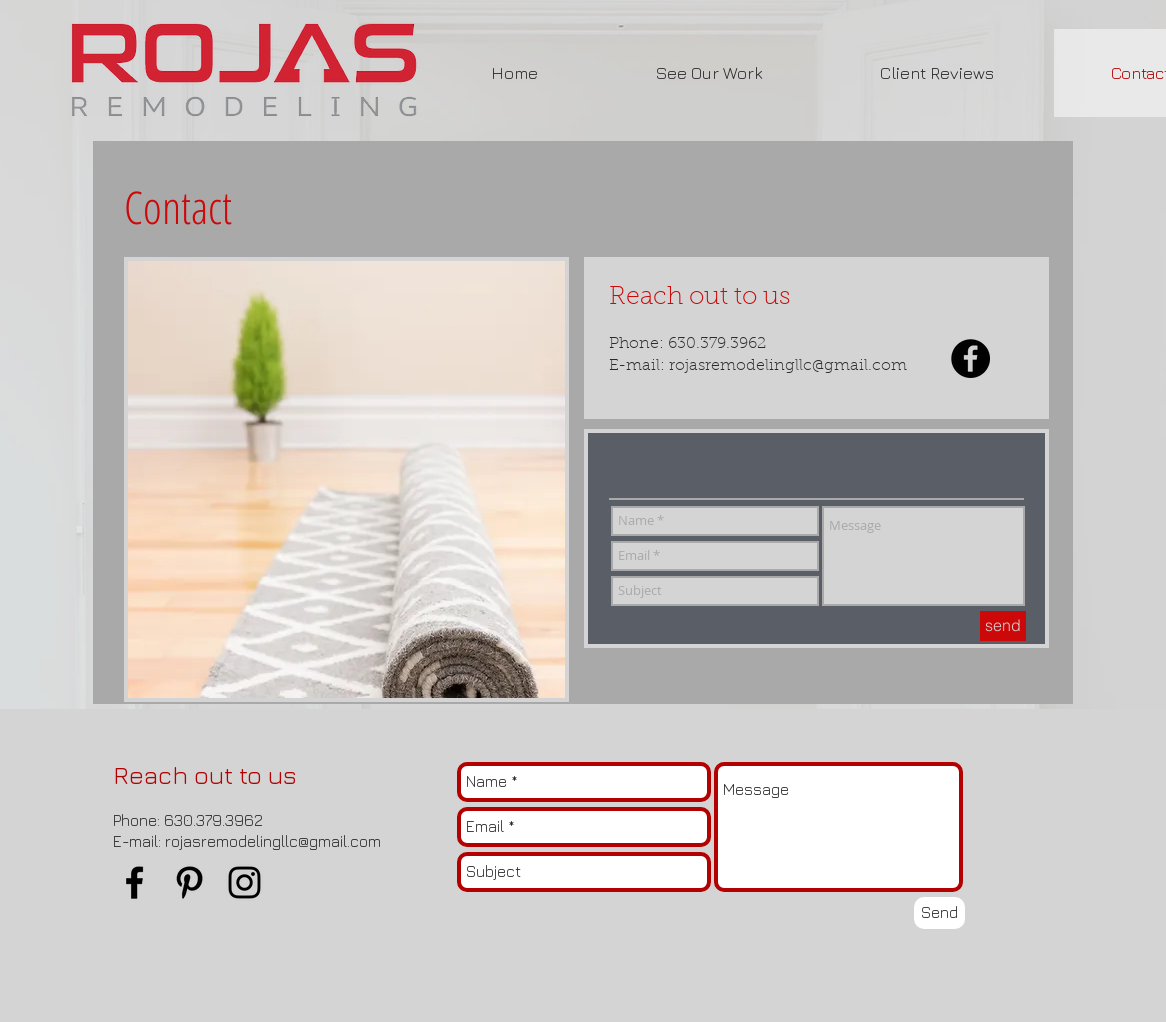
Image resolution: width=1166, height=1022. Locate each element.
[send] (1003, 626)
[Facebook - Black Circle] (970, 358)
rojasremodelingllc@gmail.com (788, 366)
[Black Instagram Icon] (244, 882)
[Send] (939, 913)
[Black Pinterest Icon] (189, 882)
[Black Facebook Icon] (134, 882)
